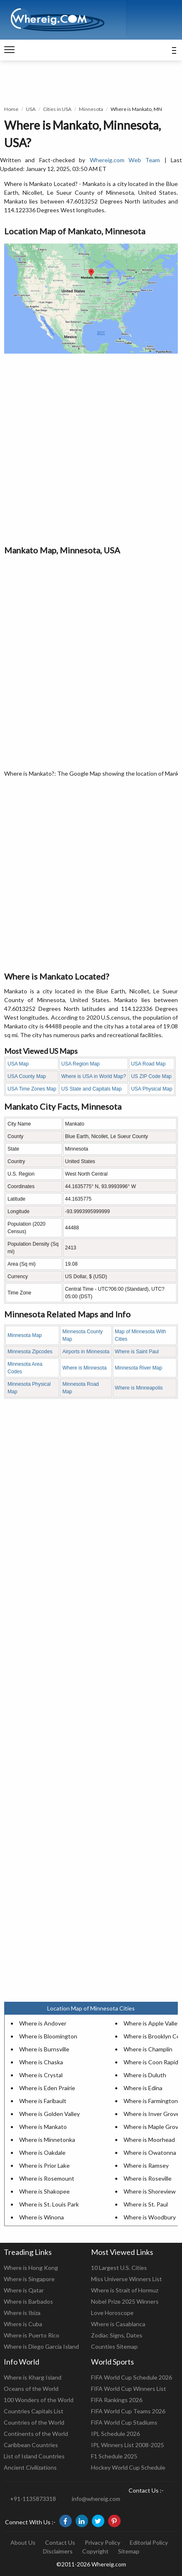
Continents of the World (36, 2433)
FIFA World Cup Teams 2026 (128, 2411)
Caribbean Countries (31, 2444)
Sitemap (128, 2551)
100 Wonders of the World (38, 2399)
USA (30, 109)
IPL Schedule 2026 (115, 2433)
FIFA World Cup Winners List (128, 2388)
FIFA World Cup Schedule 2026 (131, 2377)
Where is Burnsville (44, 2049)
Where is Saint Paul (137, 1352)
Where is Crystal (41, 2074)
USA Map (18, 1064)
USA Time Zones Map (32, 1089)
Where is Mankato (43, 2126)
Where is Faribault (42, 2100)
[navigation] (9, 50)
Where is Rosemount (46, 2178)
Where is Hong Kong (31, 2267)
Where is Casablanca (118, 2323)
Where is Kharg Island (32, 2377)
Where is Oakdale (42, 2152)
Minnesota (91, 109)
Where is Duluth (145, 2074)
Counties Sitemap (114, 2346)
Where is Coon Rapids (152, 2062)
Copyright (95, 2551)
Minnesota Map (25, 1335)
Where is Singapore (29, 2278)
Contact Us (60, 2542)
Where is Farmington (151, 2100)
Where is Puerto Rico (31, 2335)
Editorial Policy (149, 2542)
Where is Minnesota (84, 1368)
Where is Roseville (148, 2178)
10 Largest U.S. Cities (119, 2267)
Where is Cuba (23, 2323)
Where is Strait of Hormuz (124, 2290)
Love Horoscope (112, 2312)
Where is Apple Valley (152, 2023)
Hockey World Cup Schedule (128, 2467)
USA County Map (27, 1076)
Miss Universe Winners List (126, 2278)
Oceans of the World (31, 2388)
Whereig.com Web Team (125, 159)
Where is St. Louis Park (49, 2204)
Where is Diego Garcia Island (41, 2346)
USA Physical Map (151, 1089)
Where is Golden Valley (49, 2113)
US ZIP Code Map (151, 1076)
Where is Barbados (28, 2301)
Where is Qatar (24, 2290)
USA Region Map (80, 1064)
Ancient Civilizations (30, 2467)
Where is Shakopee (44, 2191)
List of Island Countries (34, 2456)
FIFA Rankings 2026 (116, 2399)
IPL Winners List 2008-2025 (127, 2444)
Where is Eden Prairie (47, 2087)
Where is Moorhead (149, 2139)
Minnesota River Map (138, 1368)
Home (11, 109)
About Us (22, 2542)
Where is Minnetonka (47, 2139)
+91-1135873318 (33, 2498)
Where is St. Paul (146, 2204)
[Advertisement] (91, 449)
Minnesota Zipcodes (30, 1352)
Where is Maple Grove (153, 2126)
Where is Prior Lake (44, 2165)
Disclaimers (58, 2551)
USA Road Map (148, 1064)
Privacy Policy (102, 2542)
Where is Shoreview (150, 2191)
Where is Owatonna (150, 2152)
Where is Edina (143, 2087)
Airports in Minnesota (85, 1352)
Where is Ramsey (146, 2165)
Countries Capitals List (33, 2411)
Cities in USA (57, 109)
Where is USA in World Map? (93, 1076)
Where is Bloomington (48, 2036)
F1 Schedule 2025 (114, 2456)
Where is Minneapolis (139, 1388)
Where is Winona (41, 2217)
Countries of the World (34, 2422)
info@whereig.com (96, 2498)
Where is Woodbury (150, 2217)
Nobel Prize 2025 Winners (125, 2301)
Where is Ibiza (22, 2312)
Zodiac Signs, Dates (116, 2335)
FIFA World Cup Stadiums (124, 2422)
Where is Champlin (148, 2049)
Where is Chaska (41, 2062)
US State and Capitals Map (91, 1089)
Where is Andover (42, 2023)
